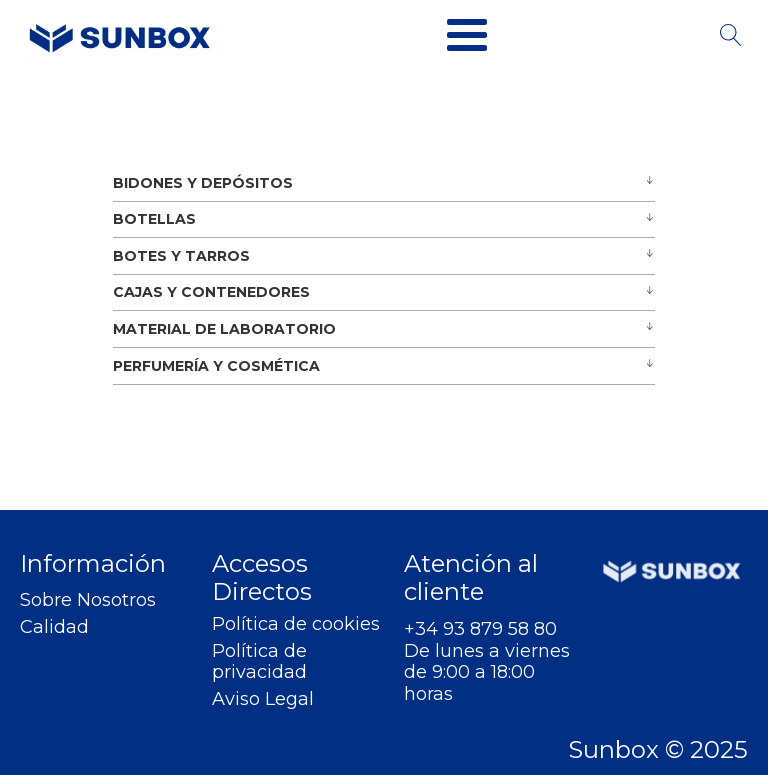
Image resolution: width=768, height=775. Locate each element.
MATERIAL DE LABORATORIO (224, 329)
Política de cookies (296, 624)
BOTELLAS (154, 219)
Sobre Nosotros (88, 600)
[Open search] (731, 35)
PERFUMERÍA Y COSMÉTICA (216, 366)
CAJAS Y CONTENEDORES (211, 292)
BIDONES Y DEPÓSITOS (203, 183)
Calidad (54, 627)
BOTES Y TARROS (181, 256)
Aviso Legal (263, 699)
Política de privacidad (259, 662)
